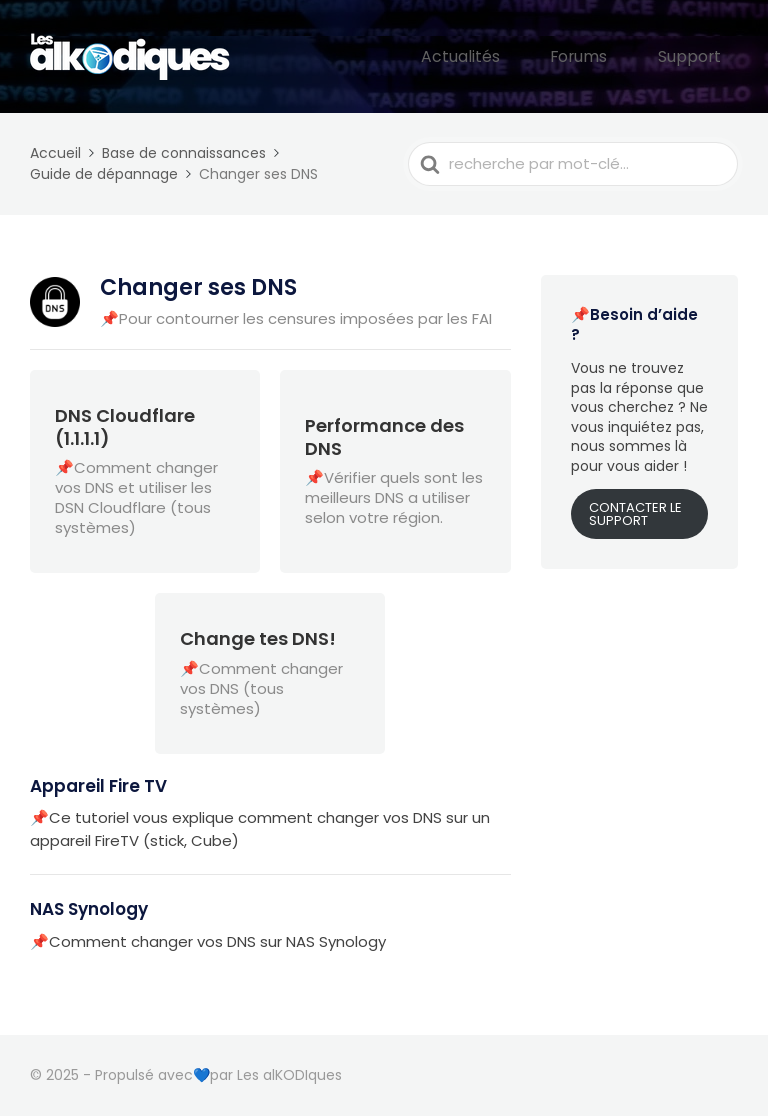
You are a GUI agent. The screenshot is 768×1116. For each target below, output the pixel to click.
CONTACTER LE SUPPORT (635, 514)
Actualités (514, 56)
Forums (611, 56)
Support (700, 56)
